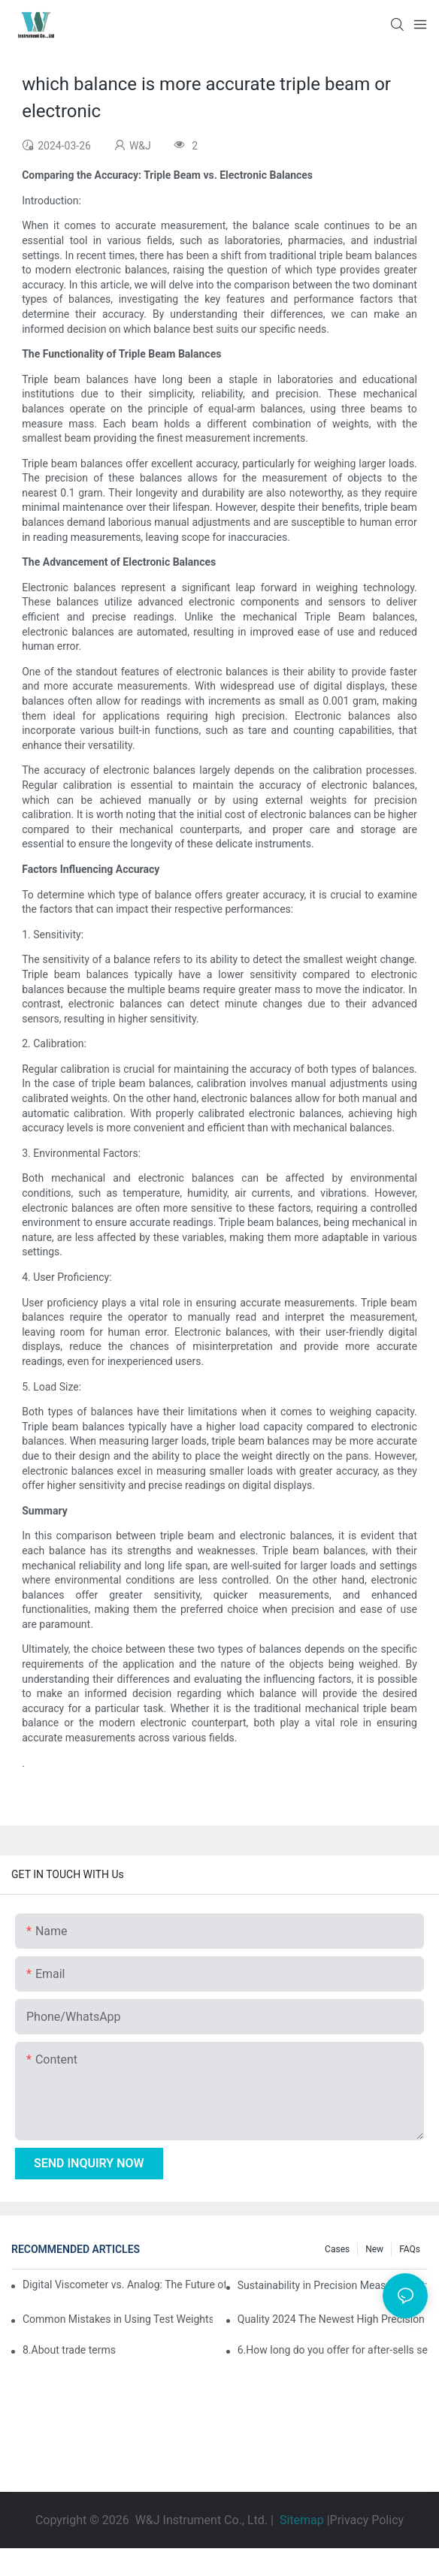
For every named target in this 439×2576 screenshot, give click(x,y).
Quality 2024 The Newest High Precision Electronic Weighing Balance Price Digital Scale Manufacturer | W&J (333, 2319)
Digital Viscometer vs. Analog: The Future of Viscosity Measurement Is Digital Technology (124, 2285)
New (374, 2249)
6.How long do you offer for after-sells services (333, 2350)
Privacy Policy (367, 2520)
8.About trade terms (69, 2350)
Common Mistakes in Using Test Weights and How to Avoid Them (118, 2319)
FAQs (409, 2249)
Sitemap (302, 2520)
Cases (337, 2249)
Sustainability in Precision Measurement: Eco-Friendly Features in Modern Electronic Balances (333, 2285)
